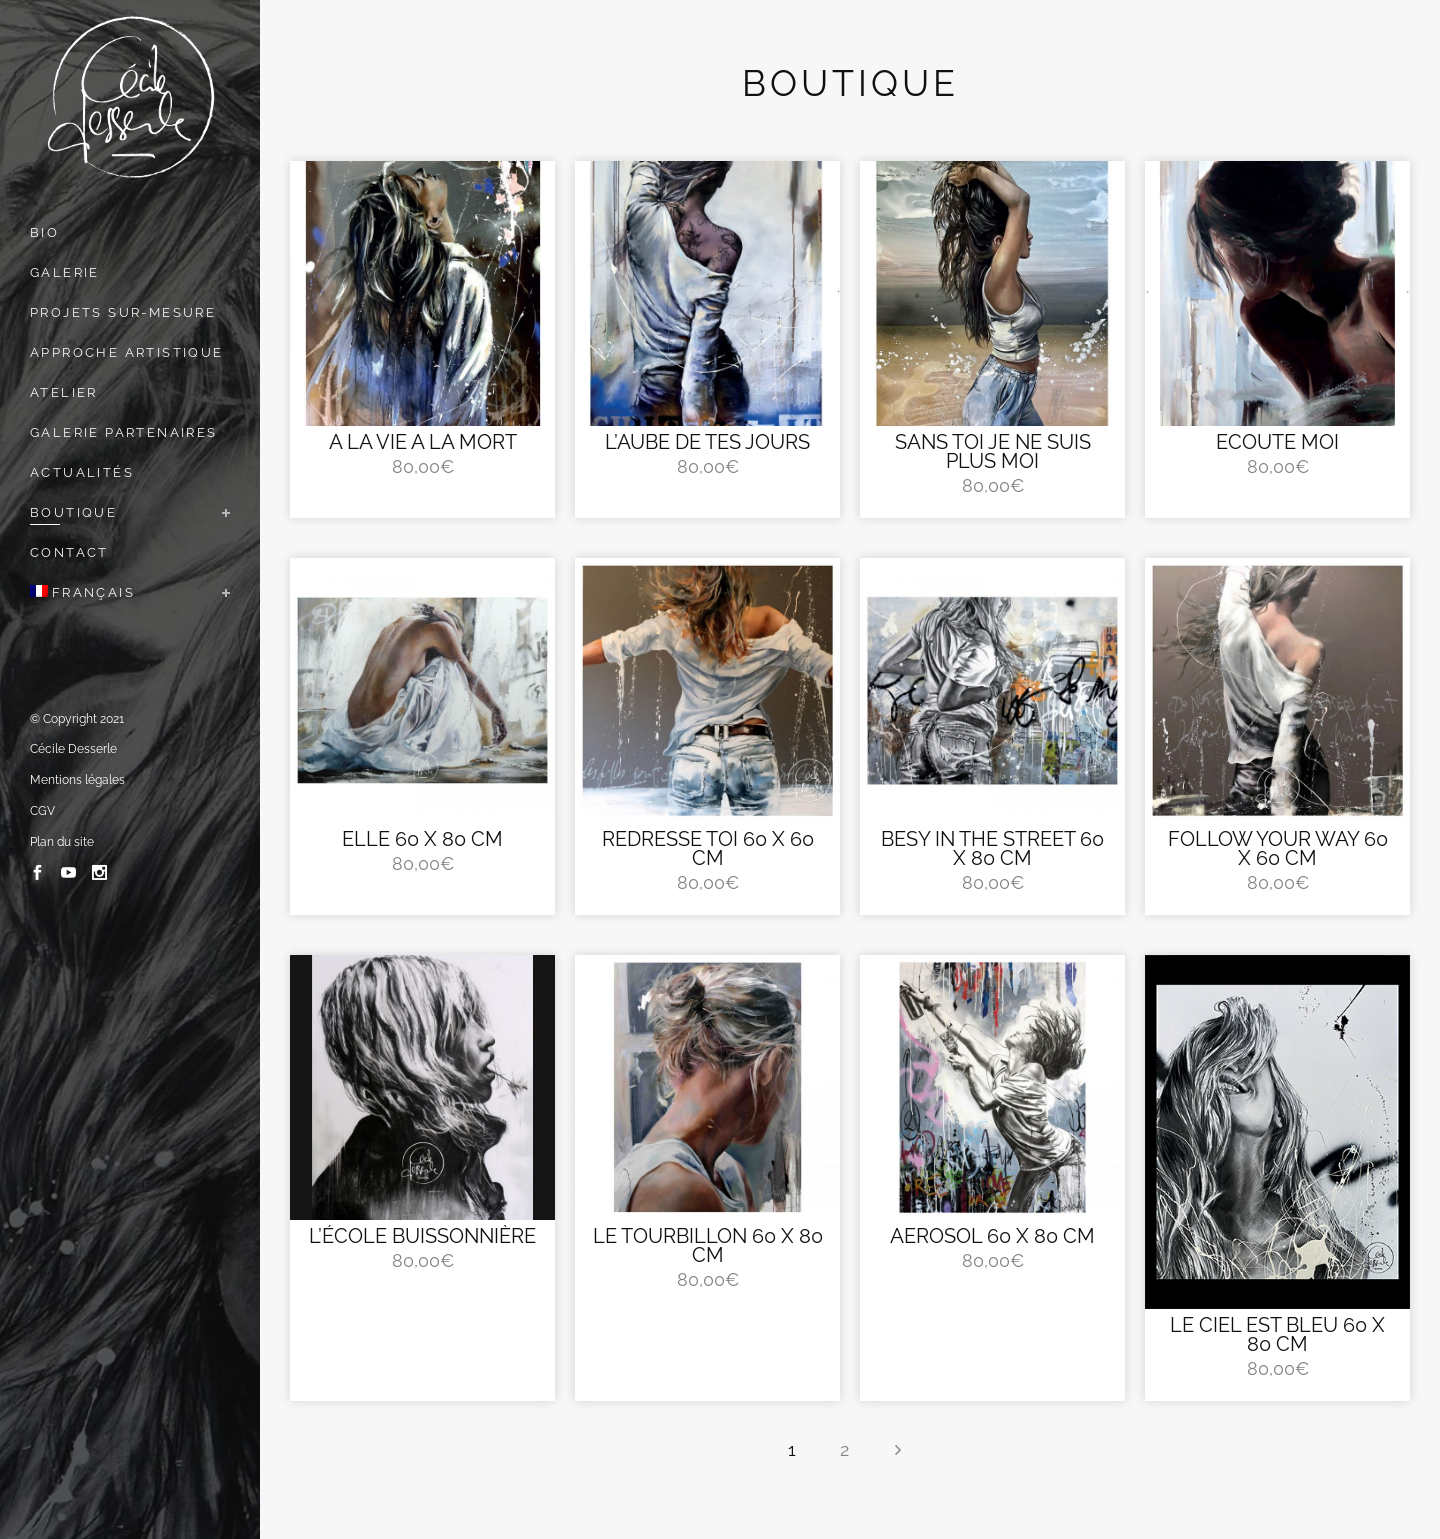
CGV (42, 811)
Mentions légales (77, 780)
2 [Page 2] (844, 1449)
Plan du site (62, 842)
